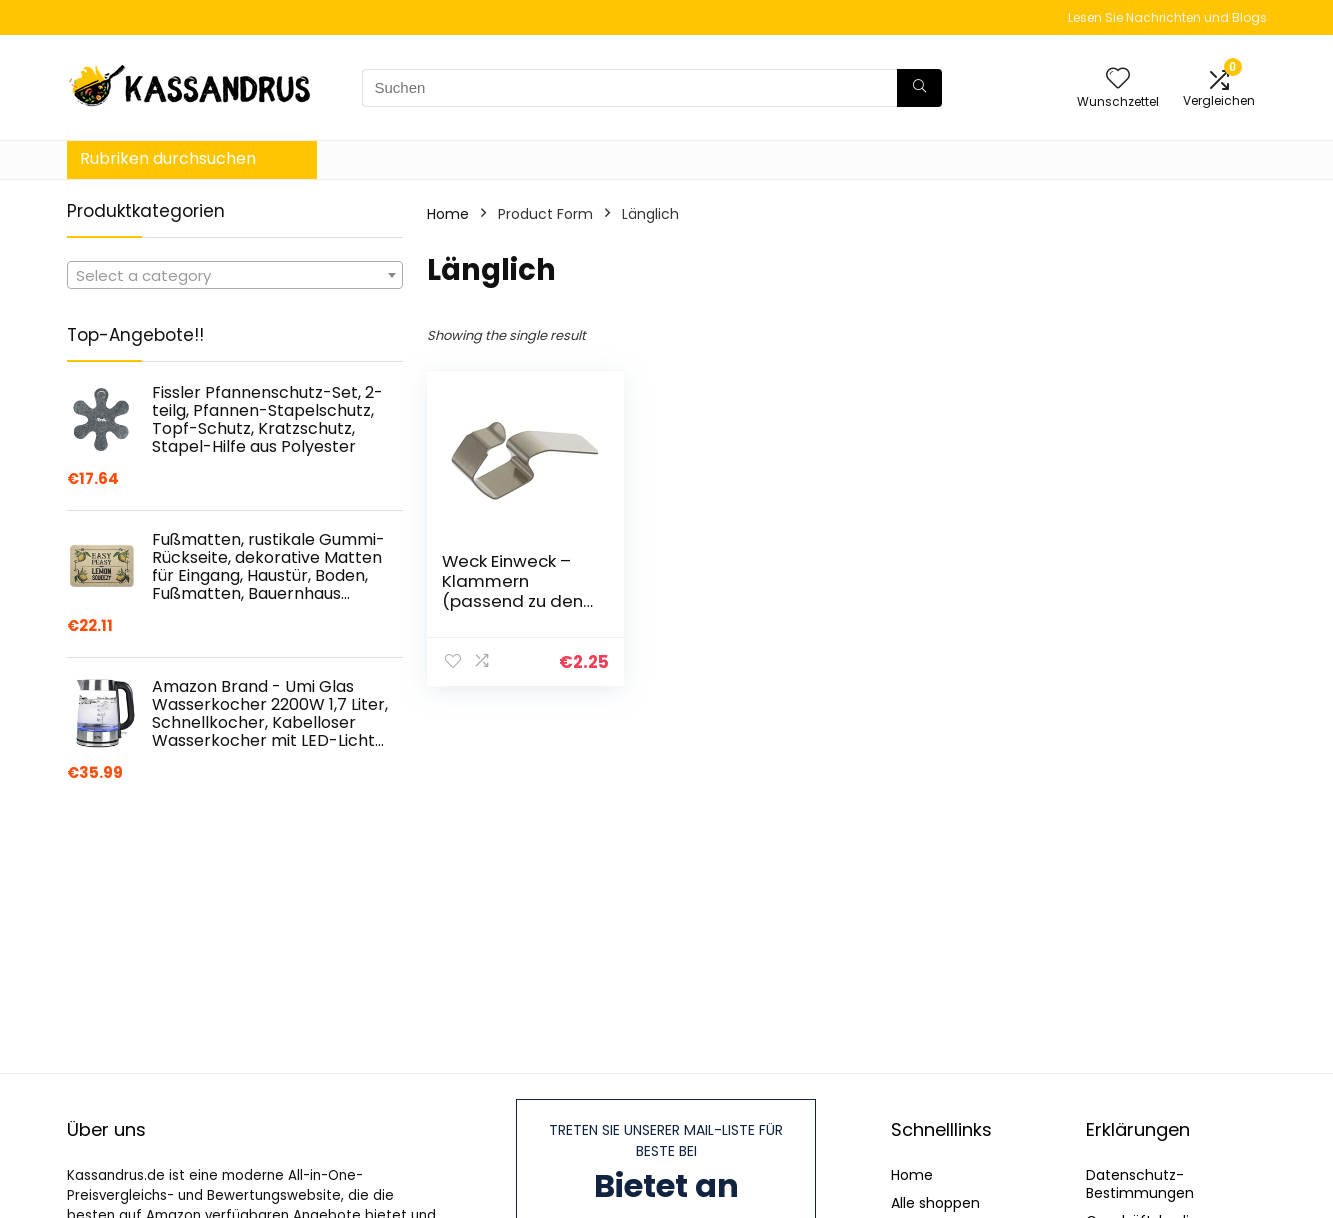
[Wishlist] (1118, 79)
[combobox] (235, 275)
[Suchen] (919, 88)
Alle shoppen (935, 1203)
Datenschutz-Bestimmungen (1140, 1184)
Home (448, 214)
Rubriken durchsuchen (168, 158)
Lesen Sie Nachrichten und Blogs (1167, 17)
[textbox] (235, 276)
